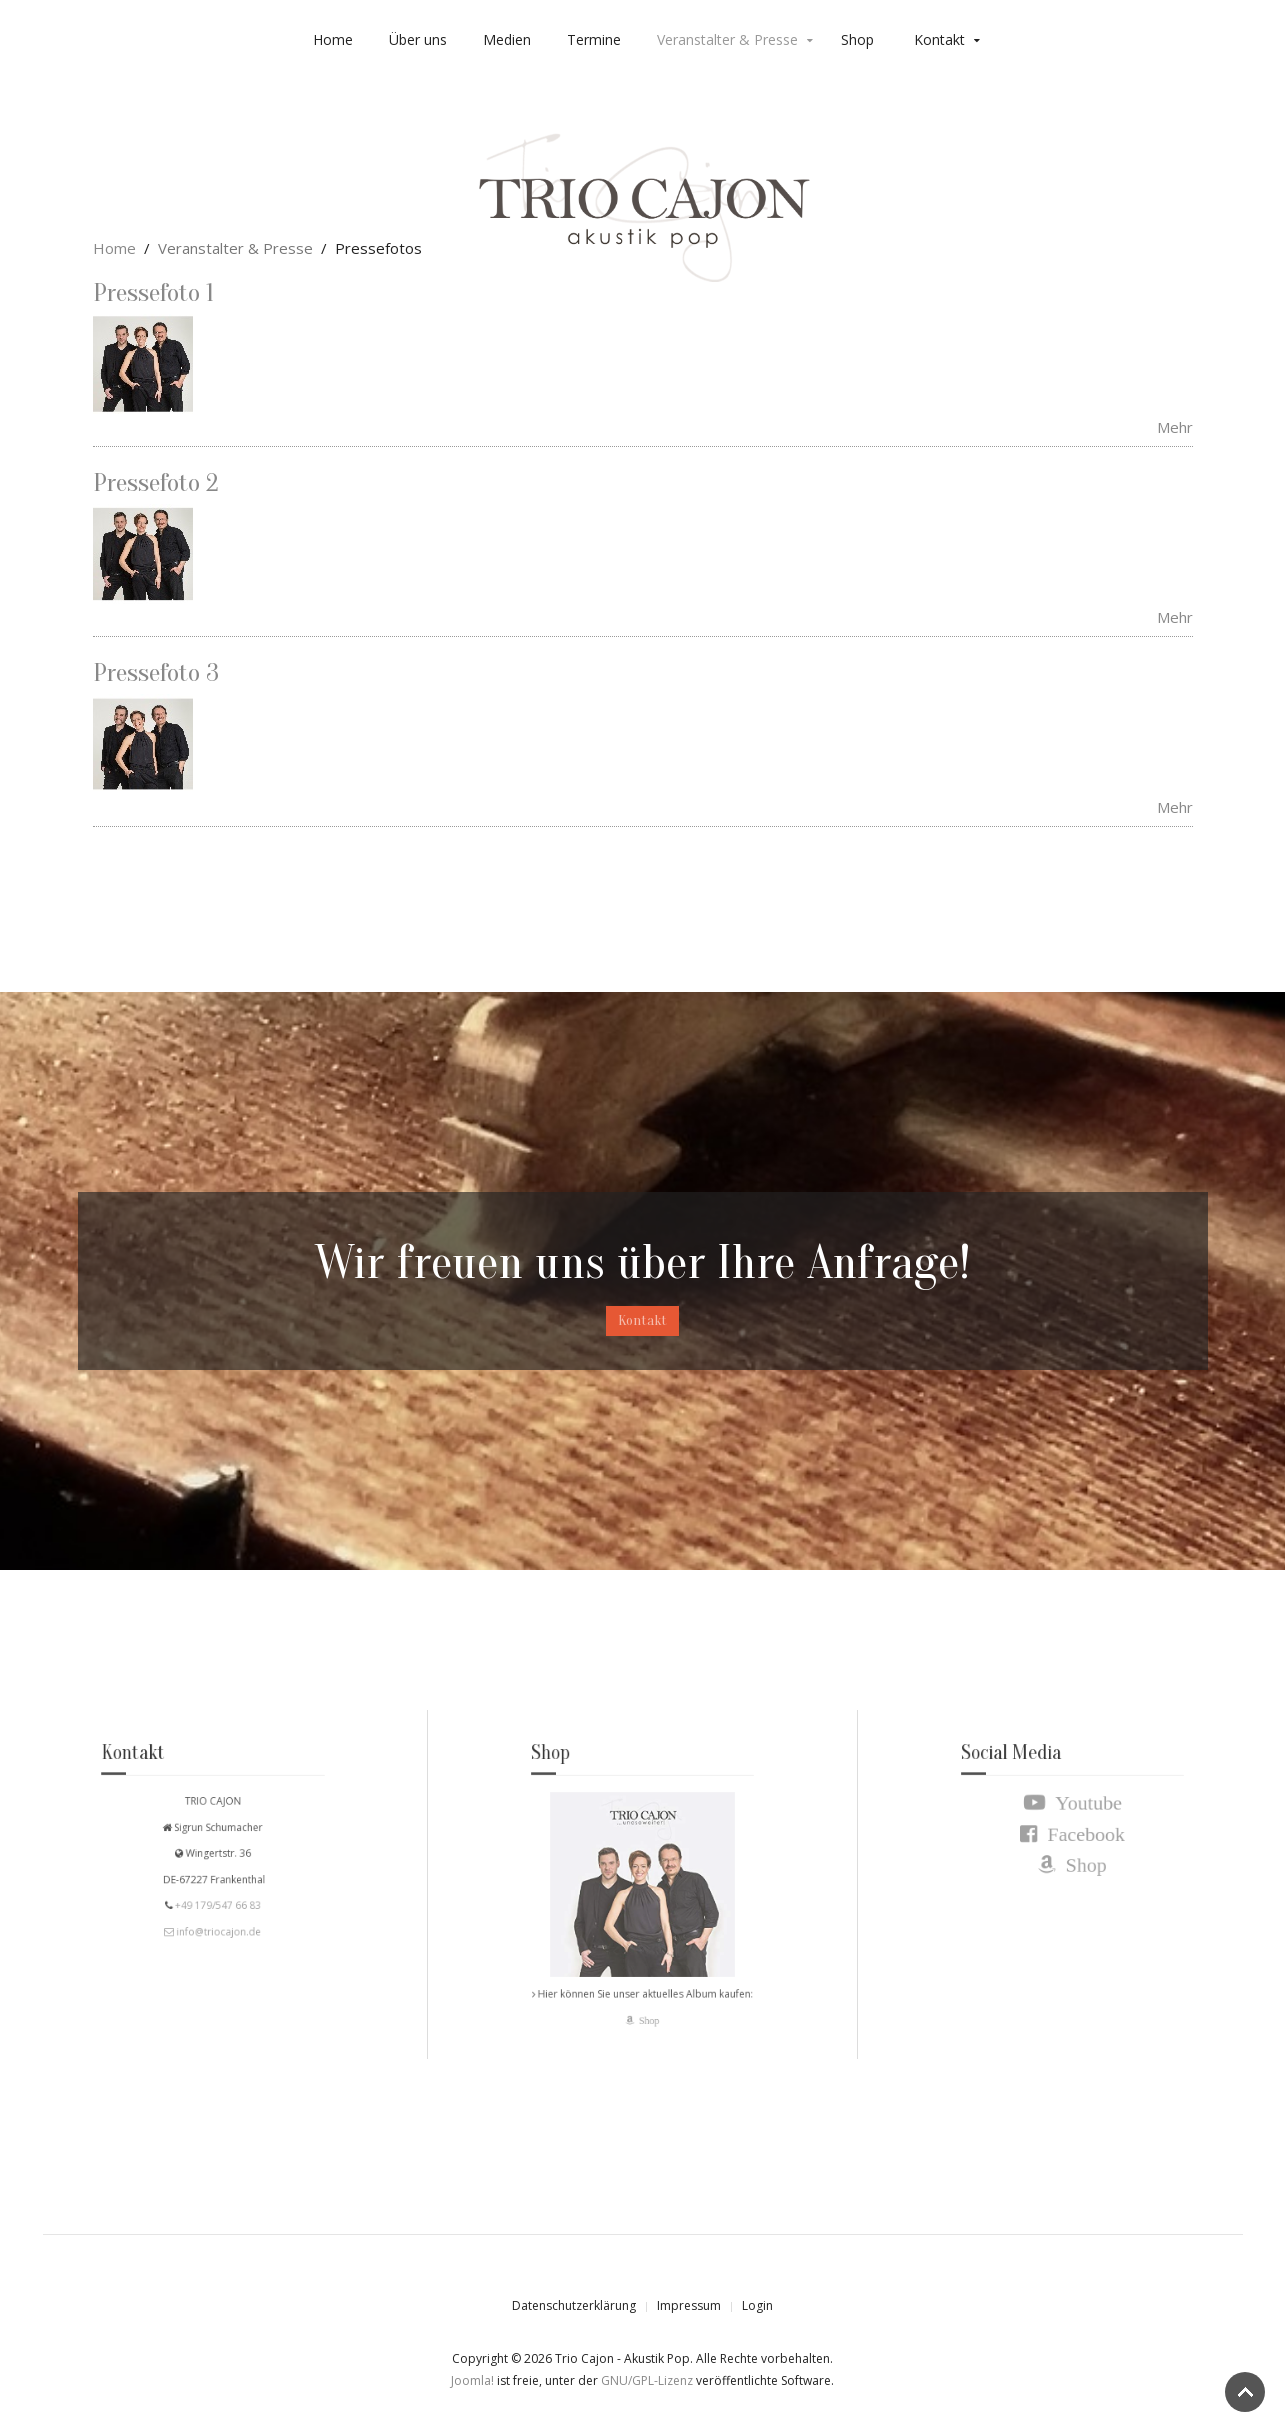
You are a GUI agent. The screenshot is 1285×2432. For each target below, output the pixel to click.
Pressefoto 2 (156, 483)
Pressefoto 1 (153, 293)
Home (333, 39)
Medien (507, 39)
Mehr (1175, 427)
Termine (594, 39)
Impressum (689, 2305)
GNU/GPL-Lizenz (647, 2380)
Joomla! (472, 2380)
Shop (857, 39)
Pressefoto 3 (156, 673)
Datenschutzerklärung (574, 2305)
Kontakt (939, 39)
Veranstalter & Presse (727, 39)
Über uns (418, 39)
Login (757, 2305)
